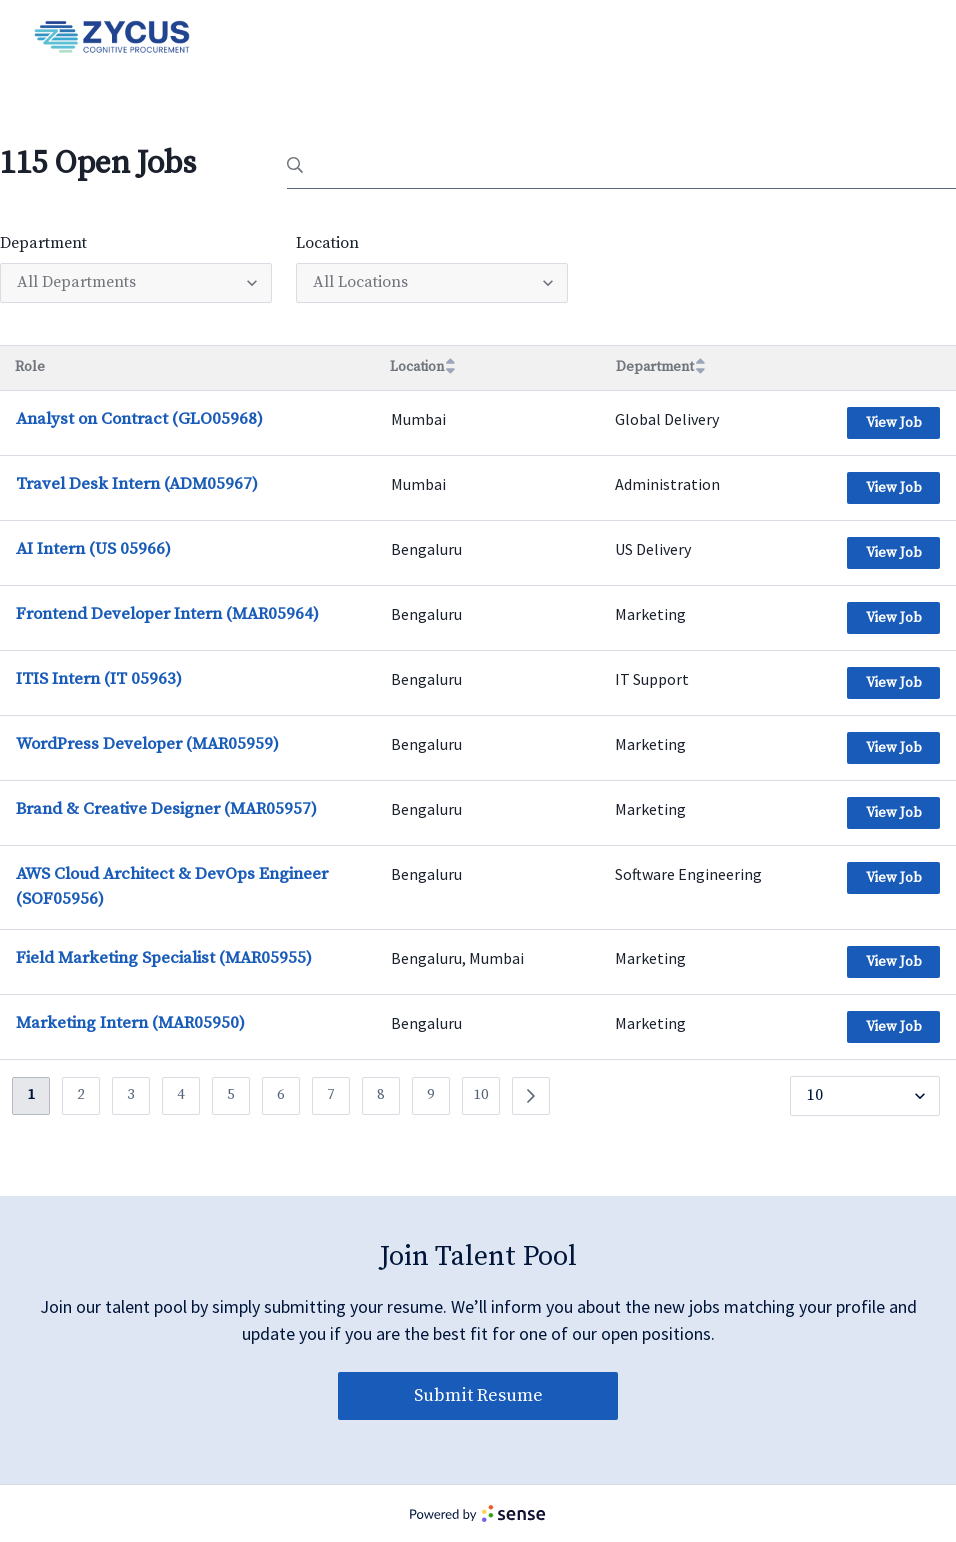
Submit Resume (478, 1395)
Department (43, 243)
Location (327, 243)
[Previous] (531, 1096)
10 (481, 1094)
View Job (894, 423)
